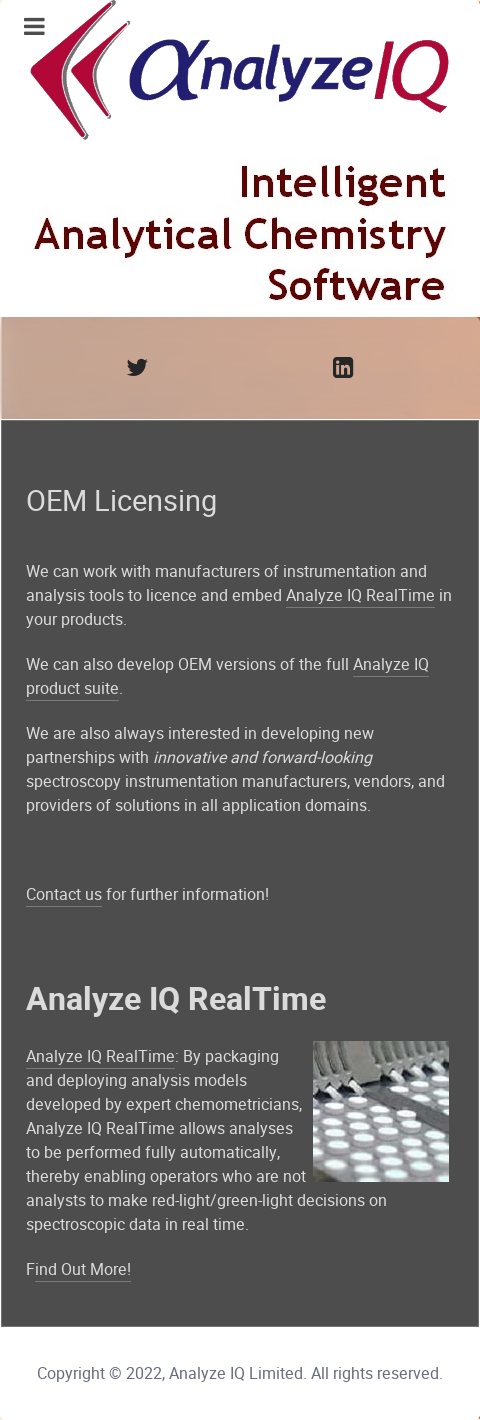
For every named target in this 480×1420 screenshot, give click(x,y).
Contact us (64, 894)
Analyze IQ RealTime (360, 595)
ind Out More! (83, 1269)
